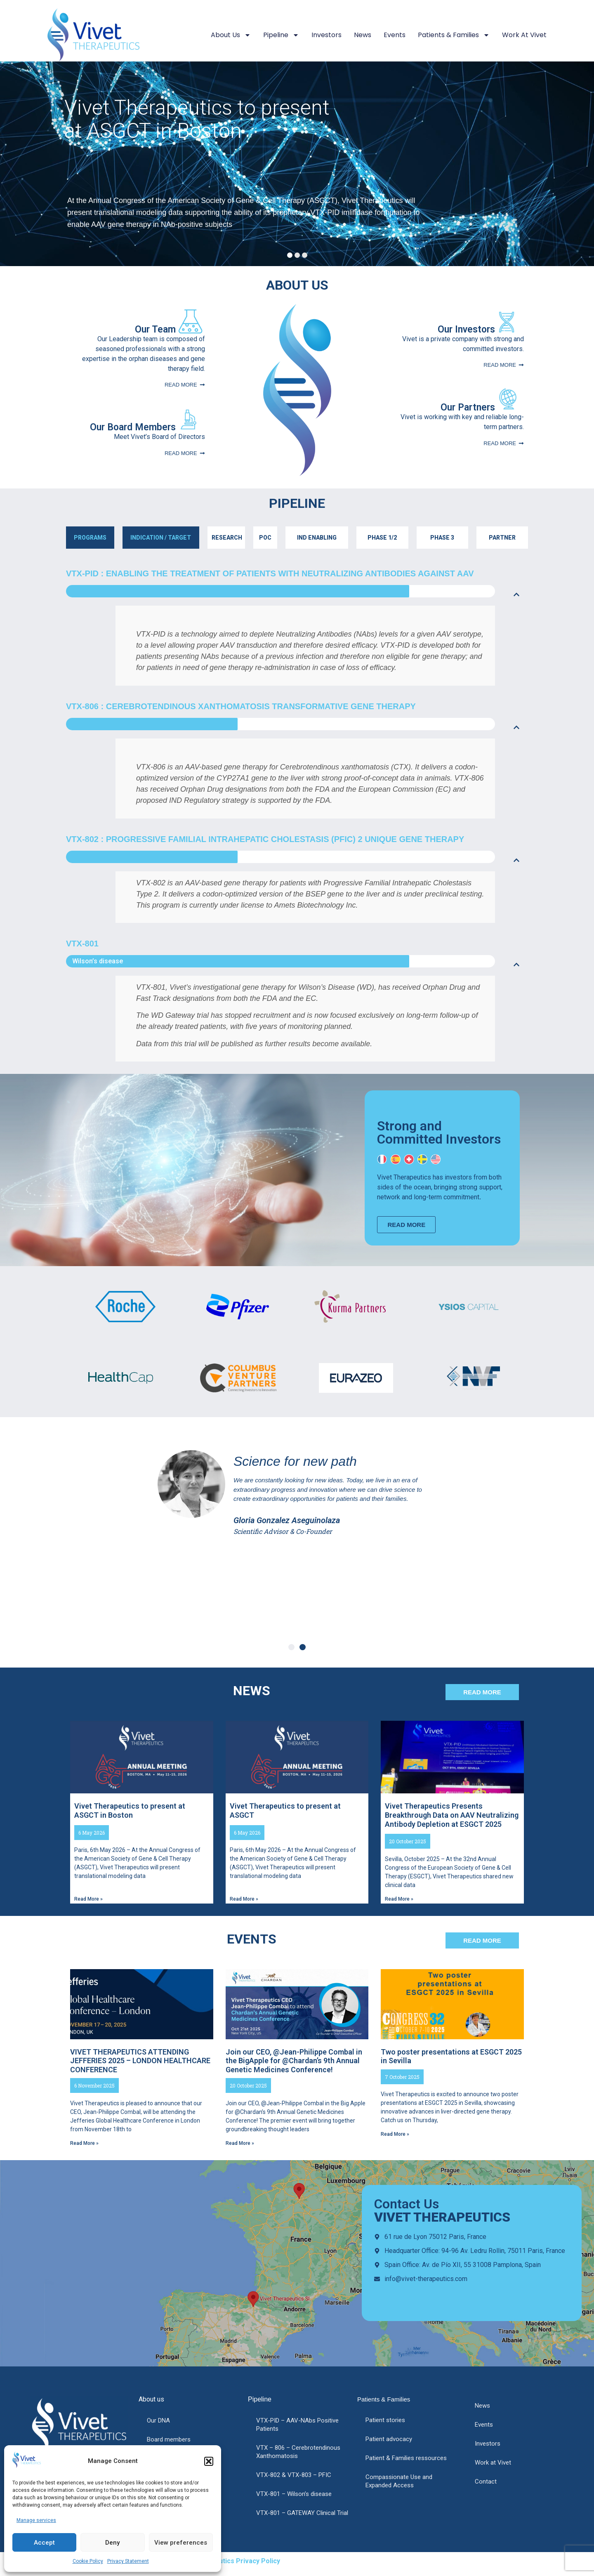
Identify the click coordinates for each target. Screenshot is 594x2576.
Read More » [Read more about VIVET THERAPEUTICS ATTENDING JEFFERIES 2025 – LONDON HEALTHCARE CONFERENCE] (84, 2143)
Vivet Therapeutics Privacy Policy (227, 2561)
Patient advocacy (388, 2439)
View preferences (180, 2542)
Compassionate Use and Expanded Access (398, 2481)
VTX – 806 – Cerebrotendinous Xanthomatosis (298, 2452)
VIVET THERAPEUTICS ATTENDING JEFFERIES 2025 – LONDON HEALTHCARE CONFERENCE (140, 2061)
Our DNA (158, 2420)
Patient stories (385, 2420)
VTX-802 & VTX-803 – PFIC (293, 2475)
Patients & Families (454, 35)
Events (394, 35)
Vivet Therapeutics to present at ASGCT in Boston (164, 118)
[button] (209, 2461)
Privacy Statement (128, 2561)
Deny (112, 2542)
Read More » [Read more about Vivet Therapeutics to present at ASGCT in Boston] (88, 1899)
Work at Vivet (524, 35)
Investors (326, 35)
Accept (44, 2542)
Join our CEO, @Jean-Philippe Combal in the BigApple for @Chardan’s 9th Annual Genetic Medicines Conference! (294, 2061)
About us (231, 35)
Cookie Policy (88, 2561)
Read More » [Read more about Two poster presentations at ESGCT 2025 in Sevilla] (395, 2134)
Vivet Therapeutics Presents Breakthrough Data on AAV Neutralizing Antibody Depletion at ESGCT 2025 (452, 1815)
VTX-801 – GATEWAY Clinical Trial (302, 2513)
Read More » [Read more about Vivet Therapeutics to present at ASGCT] (244, 1899)
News (362, 35)
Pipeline (281, 35)
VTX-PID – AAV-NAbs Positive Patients (297, 2424)
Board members (169, 2439)
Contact (486, 2481)
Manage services (36, 2520)
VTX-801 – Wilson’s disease (294, 2494)
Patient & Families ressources (406, 2458)
